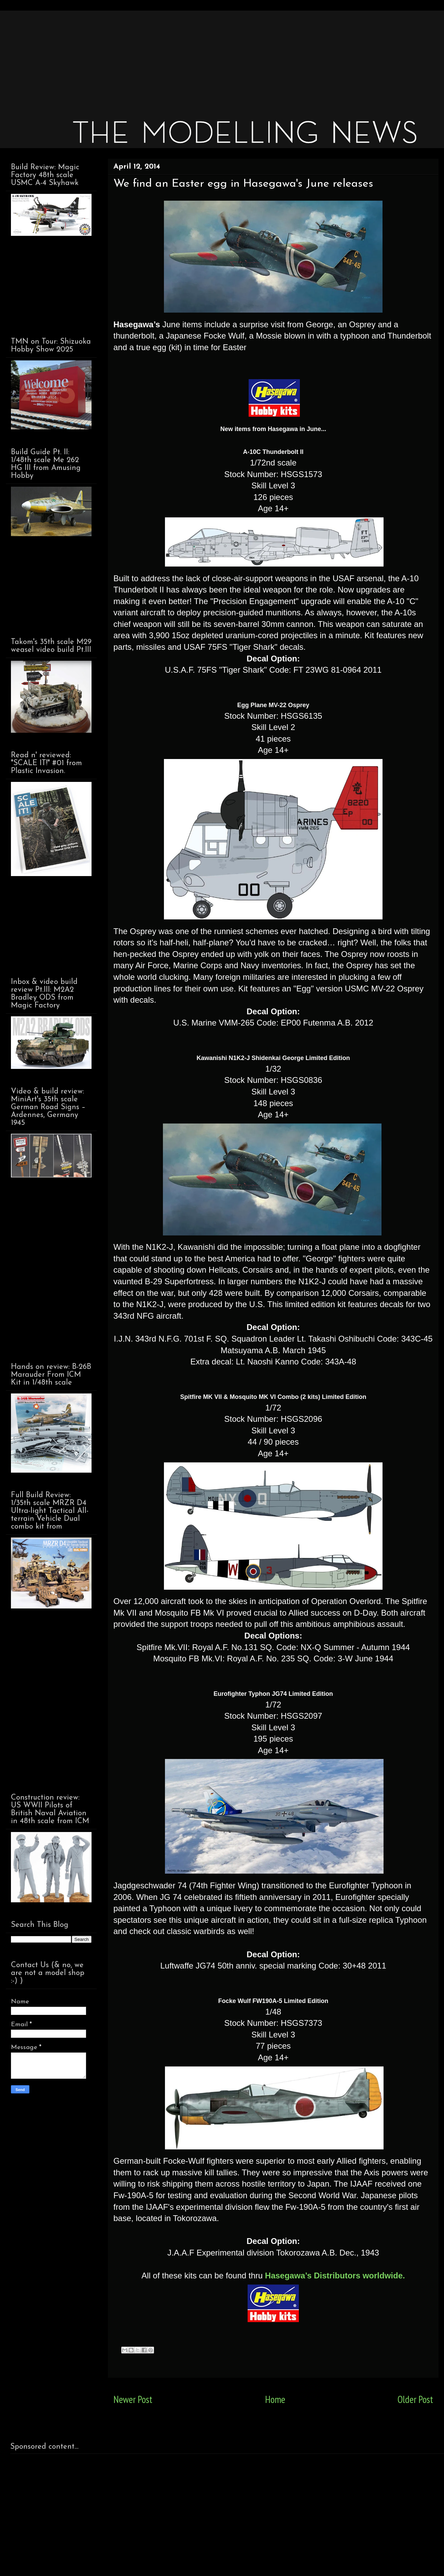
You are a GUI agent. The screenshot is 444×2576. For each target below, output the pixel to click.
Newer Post (132, 2399)
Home (275, 2399)
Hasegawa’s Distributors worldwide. (335, 2275)
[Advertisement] (215, 58)
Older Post (415, 2399)
